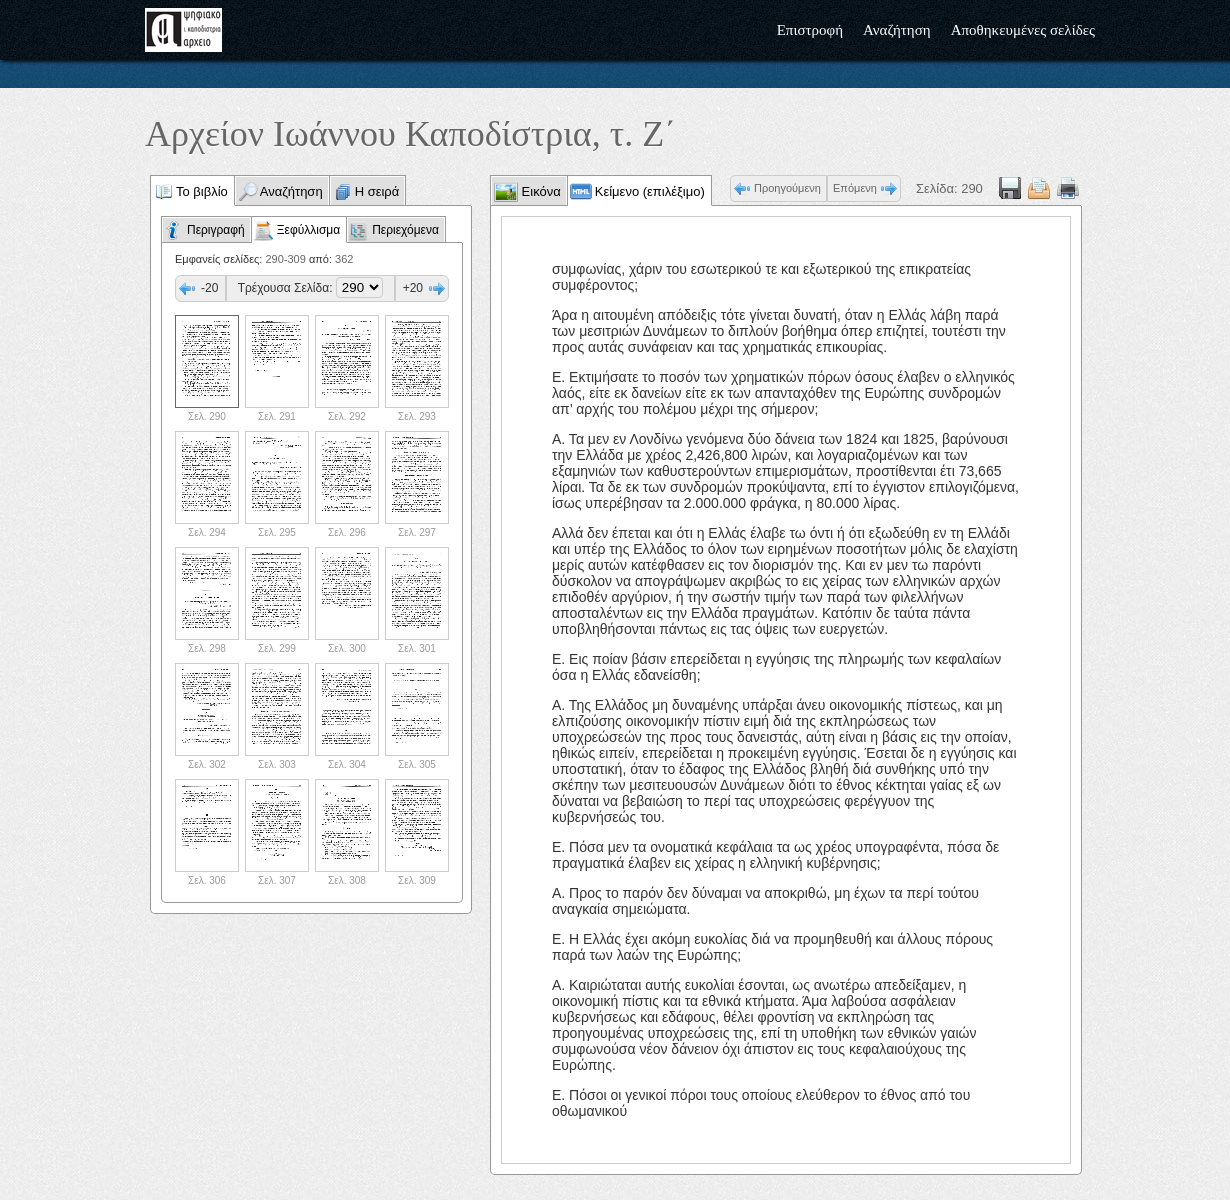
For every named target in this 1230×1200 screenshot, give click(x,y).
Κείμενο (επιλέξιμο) (650, 191)
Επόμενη (855, 188)
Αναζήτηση (897, 30)
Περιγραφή (216, 230)
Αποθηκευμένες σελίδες (1023, 30)
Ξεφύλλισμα (308, 230)
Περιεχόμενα (405, 230)
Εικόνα (539, 191)
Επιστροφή (810, 30)
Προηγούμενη (787, 188)
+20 (413, 288)
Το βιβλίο (202, 191)
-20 (209, 288)
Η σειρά (377, 191)
